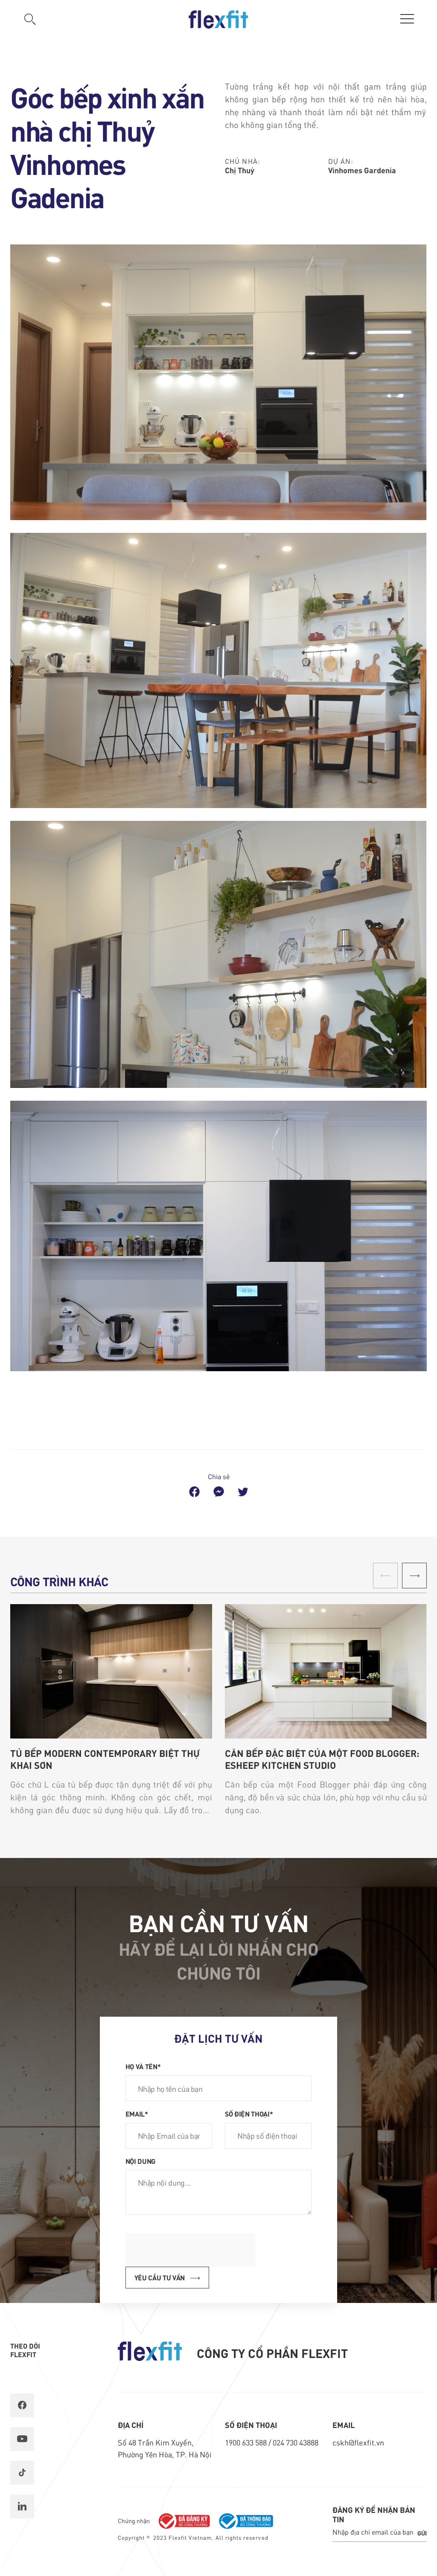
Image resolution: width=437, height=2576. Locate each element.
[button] (414, 1575)
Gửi (422, 2533)
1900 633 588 (246, 2442)
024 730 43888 (295, 2442)
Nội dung (140, 2161)
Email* (136, 2113)
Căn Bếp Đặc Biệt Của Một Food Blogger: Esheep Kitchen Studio (322, 1759)
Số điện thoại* (249, 2113)
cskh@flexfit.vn (358, 2442)
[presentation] (190, 2250)
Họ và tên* (143, 2066)
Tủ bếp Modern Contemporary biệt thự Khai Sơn (105, 1759)
